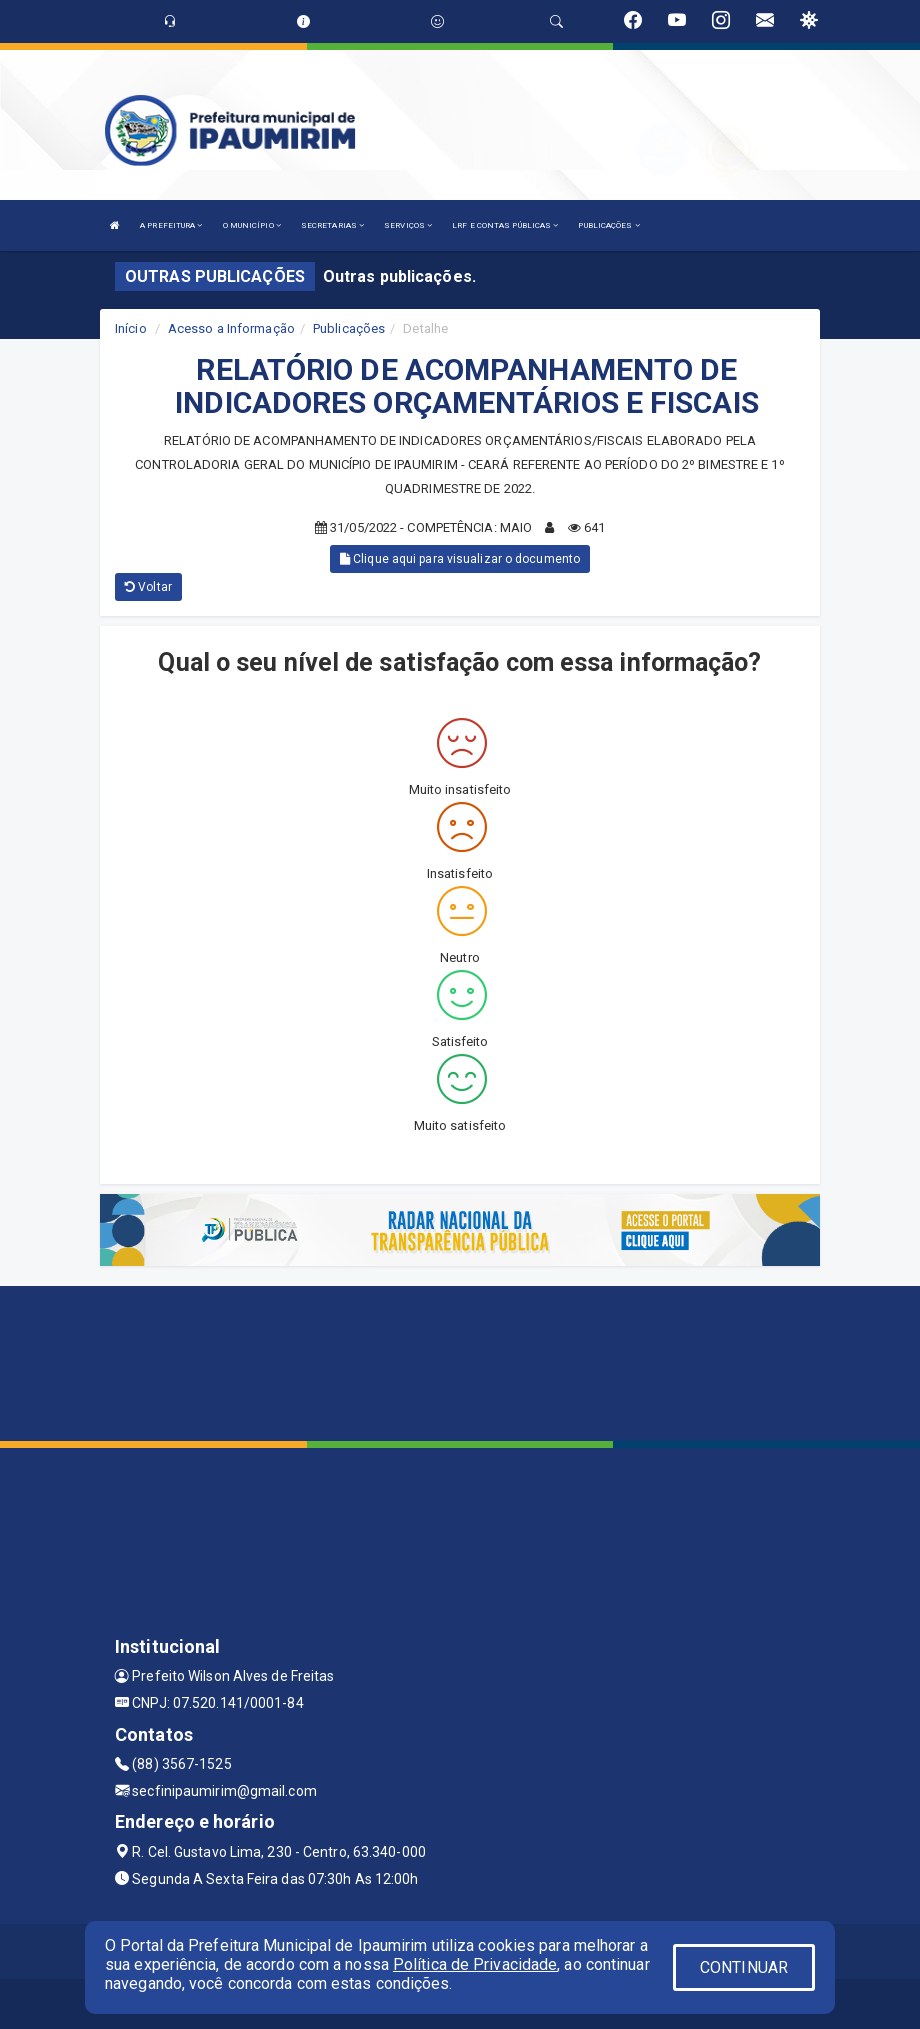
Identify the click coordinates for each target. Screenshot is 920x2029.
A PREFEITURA (171, 225)
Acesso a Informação (231, 328)
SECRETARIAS (332, 225)
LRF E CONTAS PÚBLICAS (505, 225)
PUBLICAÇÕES (608, 225)
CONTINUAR (744, 1967)
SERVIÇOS (408, 225)
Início (131, 328)
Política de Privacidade (475, 1964)
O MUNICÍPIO (252, 225)
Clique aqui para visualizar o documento (460, 559)
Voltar (148, 587)
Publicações (349, 328)
